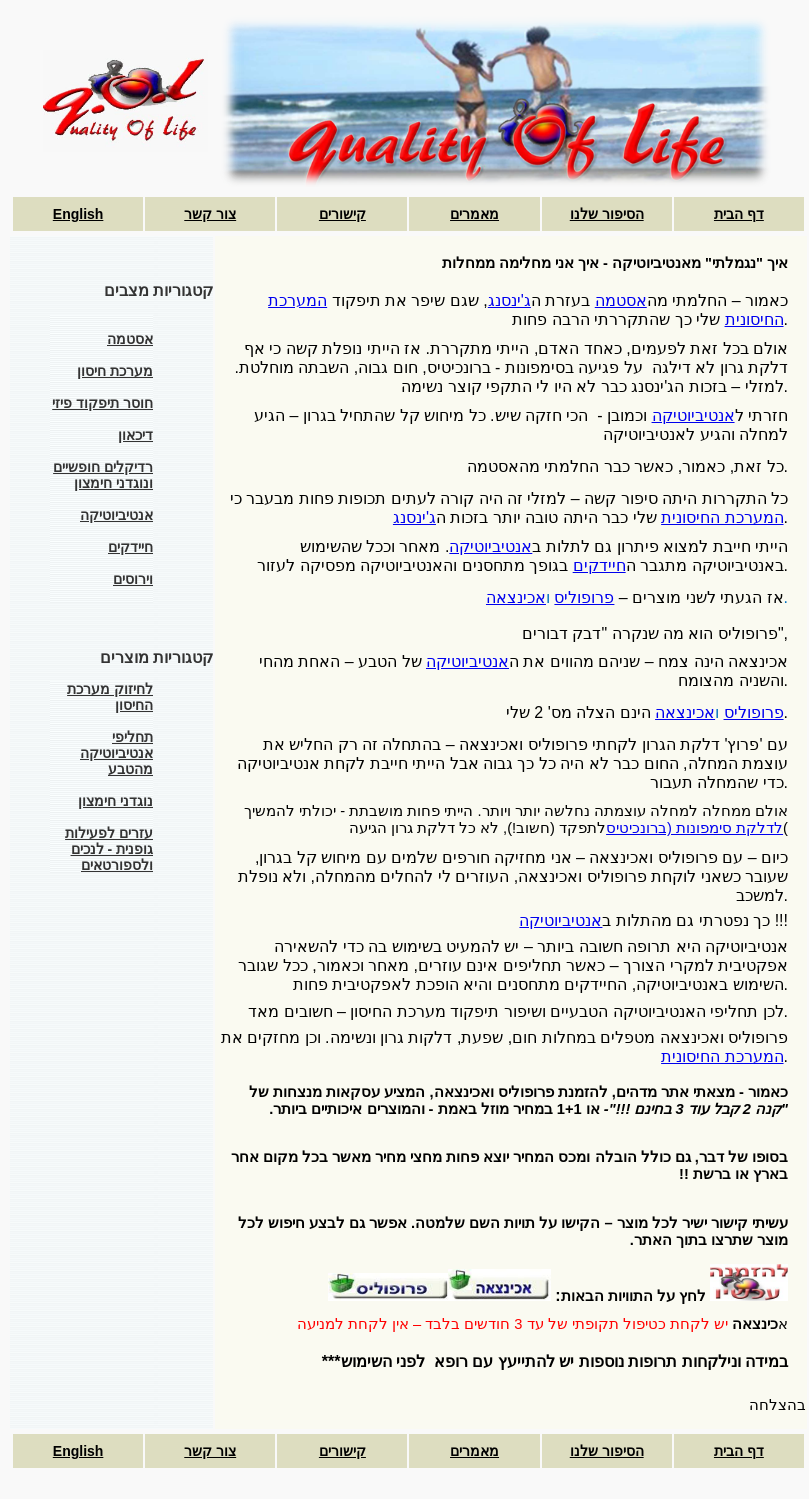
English (78, 214)
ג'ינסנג (509, 300)
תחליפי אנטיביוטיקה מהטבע (116, 753)
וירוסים (133, 579)
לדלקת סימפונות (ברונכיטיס (694, 828)
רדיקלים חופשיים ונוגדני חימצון (103, 475)
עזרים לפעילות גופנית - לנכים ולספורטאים (109, 849)
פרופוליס (584, 597)
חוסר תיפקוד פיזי (102, 403)
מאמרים (474, 214)
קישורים (342, 214)
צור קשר (210, 214)
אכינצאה (516, 597)
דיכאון (135, 435)
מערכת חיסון (115, 371)
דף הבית (739, 214)
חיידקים (130, 547)
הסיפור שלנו (607, 214)
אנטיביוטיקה (116, 515)
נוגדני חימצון (115, 801)
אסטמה (130, 339)
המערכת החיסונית (722, 517)
